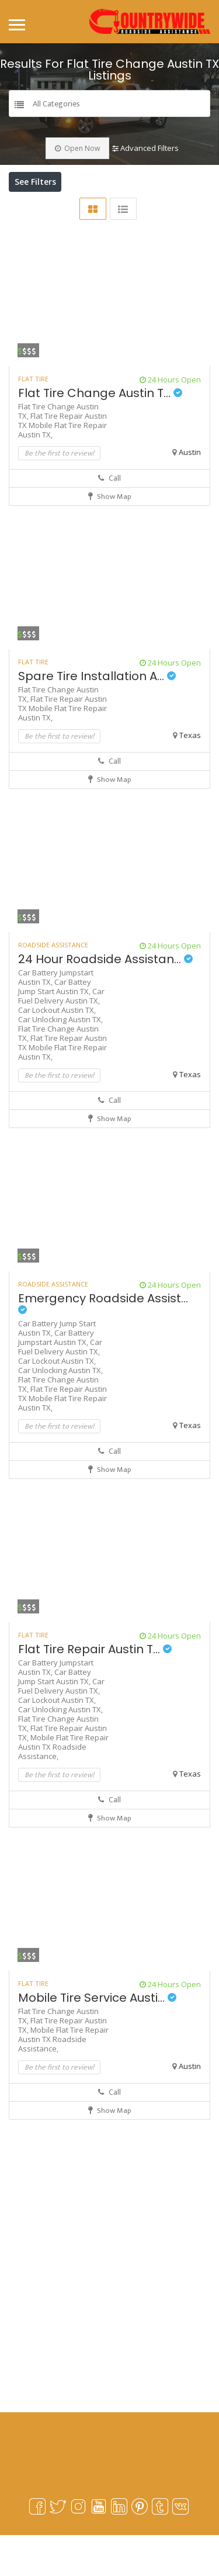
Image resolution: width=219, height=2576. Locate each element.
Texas (190, 776)
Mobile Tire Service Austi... (97, 2038)
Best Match (142, 207)
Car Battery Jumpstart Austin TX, (56, 1378)
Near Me (69, 207)
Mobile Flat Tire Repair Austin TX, (62, 471)
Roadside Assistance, (52, 1792)
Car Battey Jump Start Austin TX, (55, 1027)
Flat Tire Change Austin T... (100, 434)
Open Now (77, 148)
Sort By (33, 228)
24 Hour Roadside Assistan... (105, 1000)
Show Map (109, 537)
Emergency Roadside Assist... (103, 1343)
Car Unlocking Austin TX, (60, 1060)
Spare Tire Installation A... (97, 717)
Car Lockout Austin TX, (57, 1051)
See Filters (35, 181)
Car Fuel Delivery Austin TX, (61, 1037)
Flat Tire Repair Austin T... (95, 1690)
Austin (190, 493)
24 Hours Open (170, 420)
